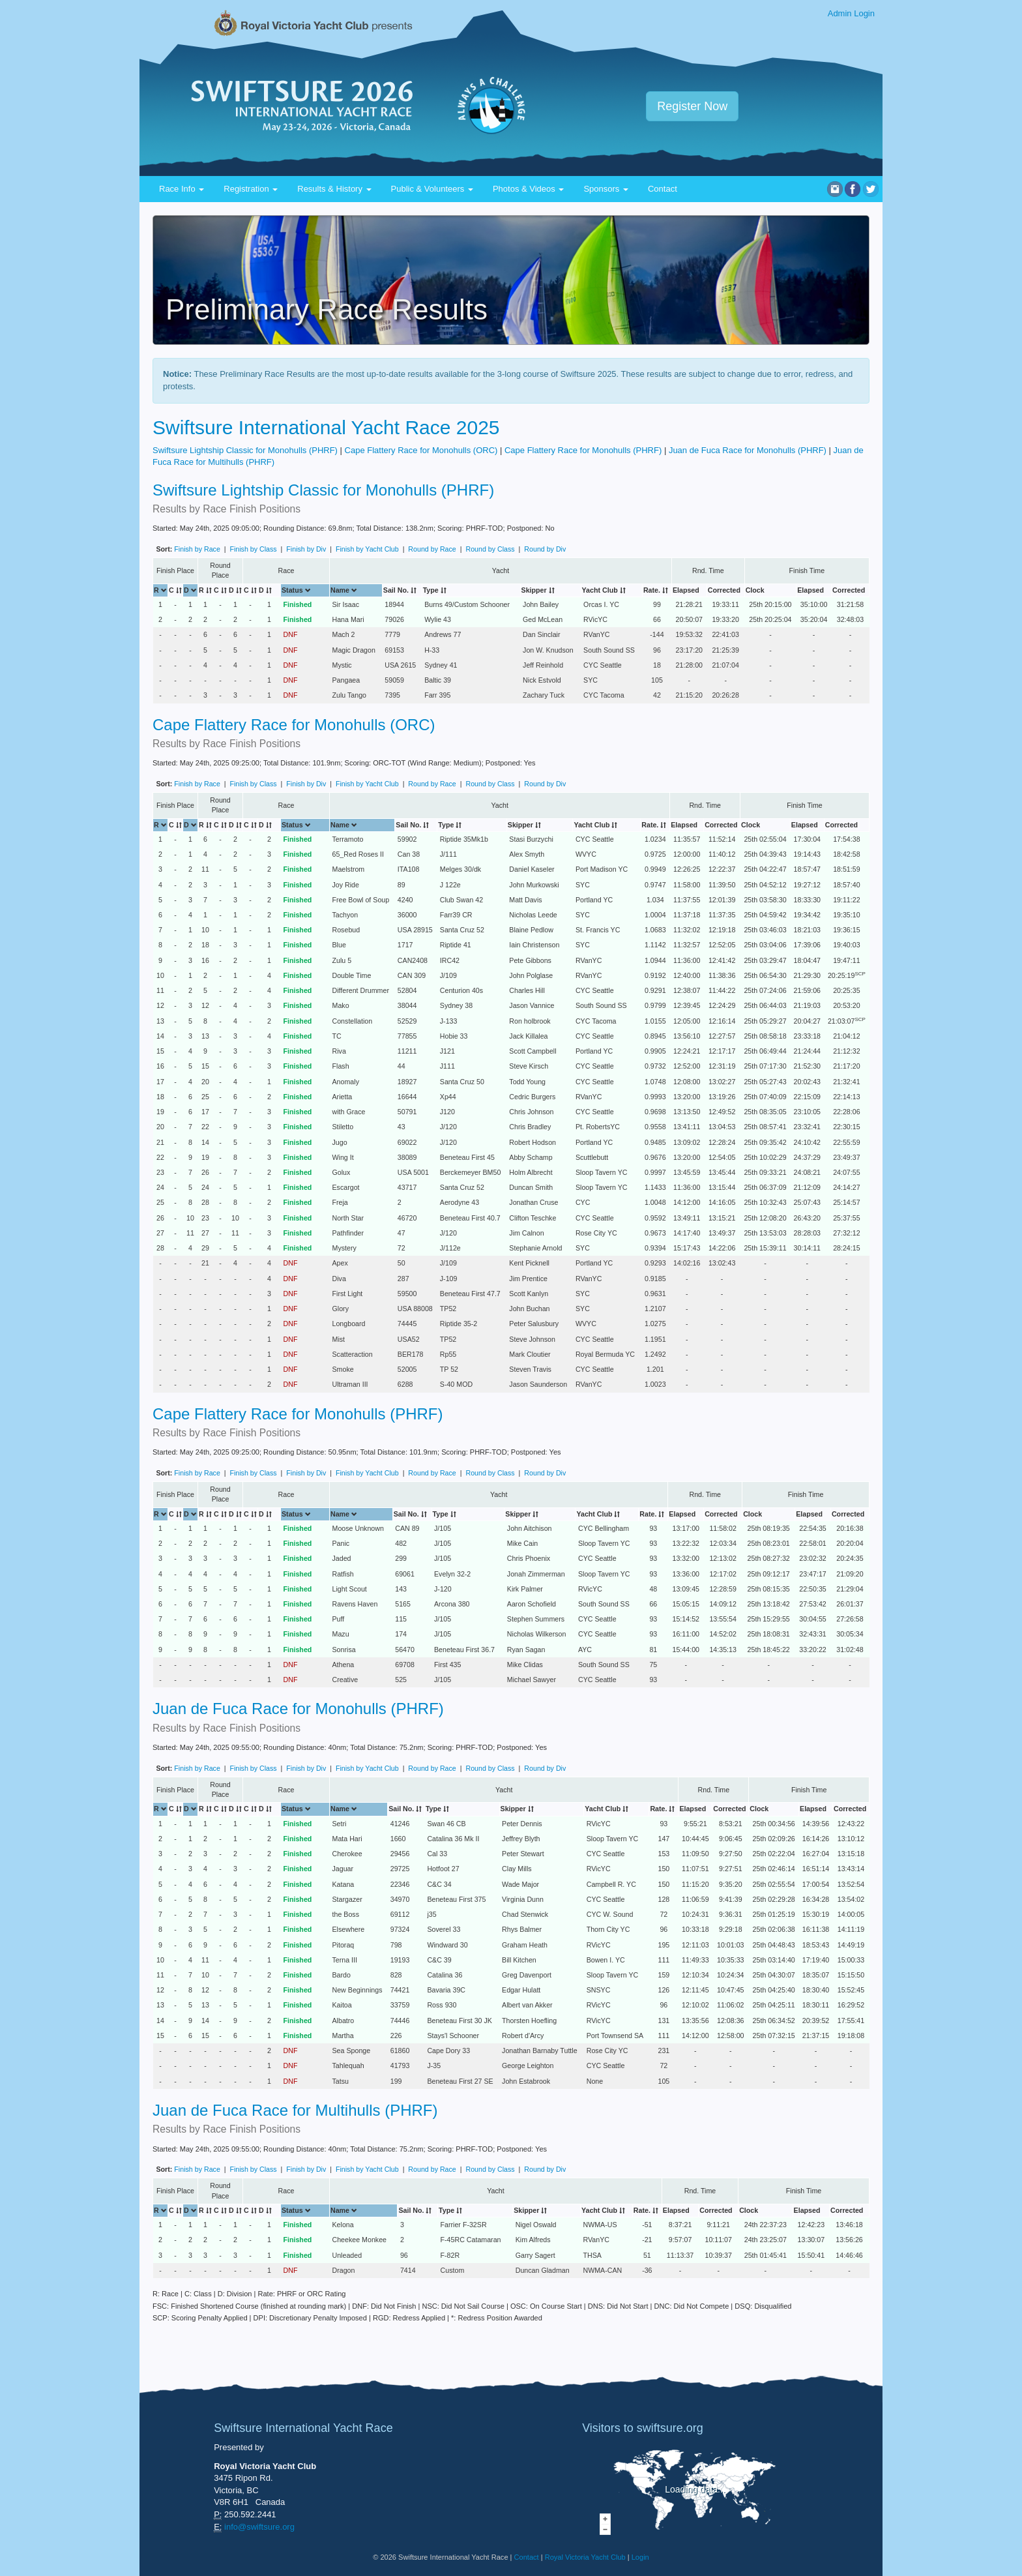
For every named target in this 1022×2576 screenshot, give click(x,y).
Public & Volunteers (432, 189)
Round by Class (489, 549)
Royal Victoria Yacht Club (585, 2557)
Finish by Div (306, 549)
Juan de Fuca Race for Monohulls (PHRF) (747, 450)
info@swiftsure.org (259, 2527)
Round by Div (545, 549)
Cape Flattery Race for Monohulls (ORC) (421, 450)
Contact (662, 189)
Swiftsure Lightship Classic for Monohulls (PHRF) (245, 450)
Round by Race (432, 549)
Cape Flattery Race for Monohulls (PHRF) (583, 450)
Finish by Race (197, 549)
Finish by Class (252, 549)
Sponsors (605, 189)
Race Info (181, 189)
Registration (251, 189)
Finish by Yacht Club (367, 549)
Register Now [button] (692, 106)
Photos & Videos (528, 189)
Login (640, 2557)
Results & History (334, 189)
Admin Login (851, 13)
